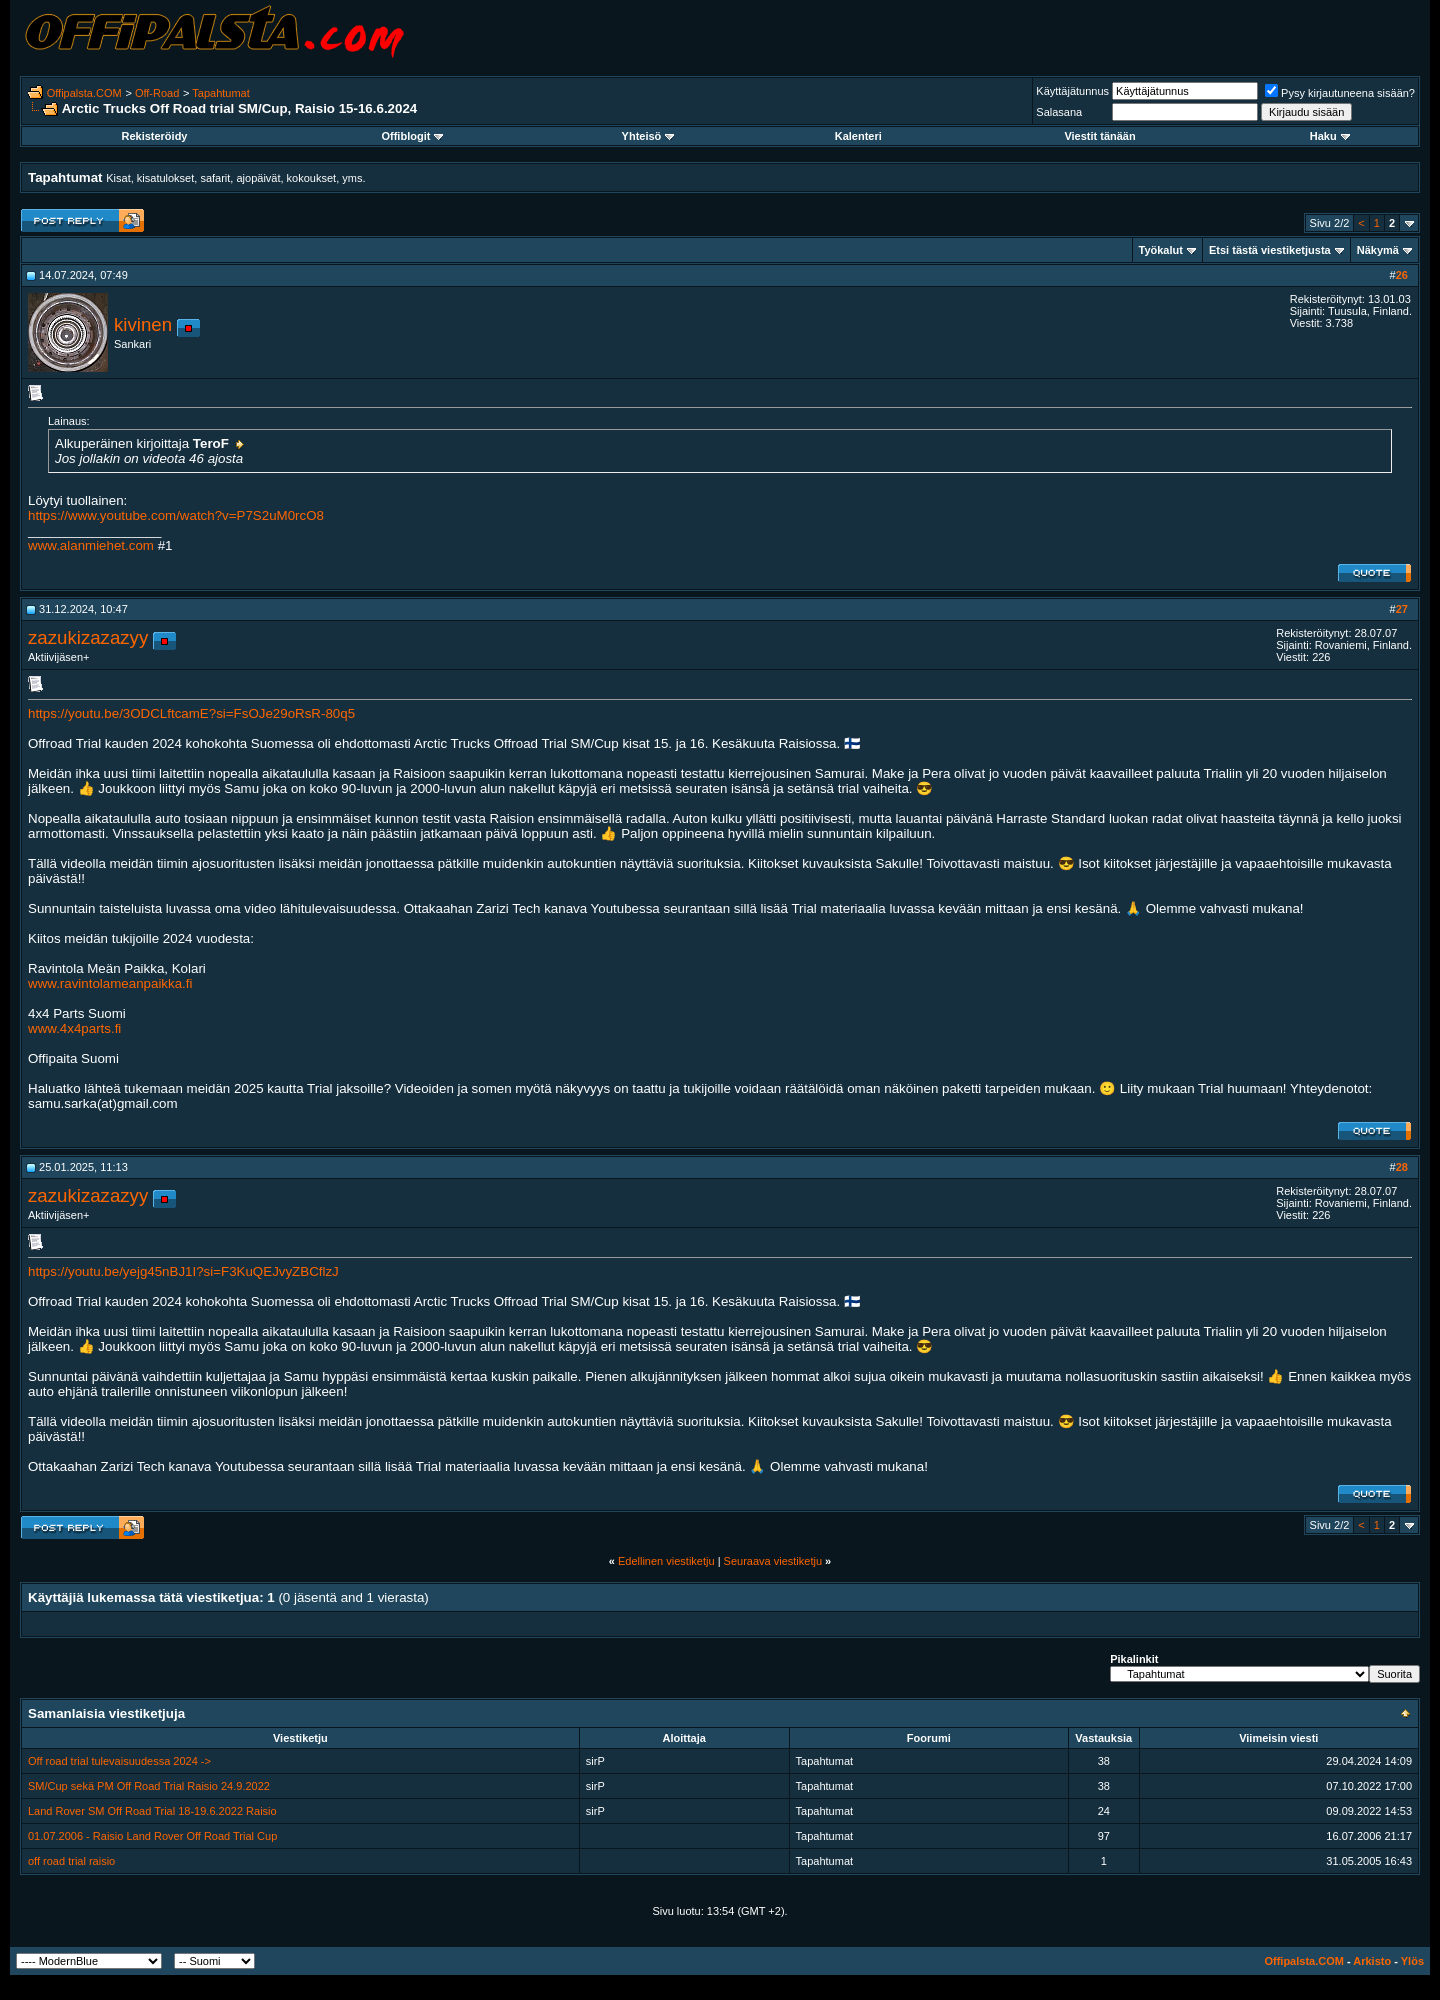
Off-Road (157, 93)
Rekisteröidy (154, 136)
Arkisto (1372, 1961)
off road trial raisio (71, 1861)
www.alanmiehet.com (91, 545)
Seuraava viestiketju (773, 1561)
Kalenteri (858, 136)
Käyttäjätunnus (1072, 91)
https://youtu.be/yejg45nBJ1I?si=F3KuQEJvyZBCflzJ (183, 1271)
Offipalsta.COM (84, 93)
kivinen (143, 324)
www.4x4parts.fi (74, 1028)
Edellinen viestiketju (666, 1561)
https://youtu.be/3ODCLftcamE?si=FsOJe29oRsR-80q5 (191, 713)
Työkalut (1161, 250)
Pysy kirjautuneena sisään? (1340, 93)
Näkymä (1378, 250)
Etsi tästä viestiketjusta (1270, 250)
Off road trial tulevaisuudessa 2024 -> (119, 1761)
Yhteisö (648, 136)
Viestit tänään (1099, 136)
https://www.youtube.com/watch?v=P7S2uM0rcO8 (176, 515)
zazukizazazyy (88, 637)
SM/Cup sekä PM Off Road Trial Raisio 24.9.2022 (149, 1786)
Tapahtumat (220, 93)
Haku (1330, 136)
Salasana (1059, 112)
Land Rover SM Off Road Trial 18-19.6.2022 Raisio (152, 1811)
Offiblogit (412, 136)
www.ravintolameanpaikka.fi (110, 983)
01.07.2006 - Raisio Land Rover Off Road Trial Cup (152, 1836)
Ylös (1412, 1961)
